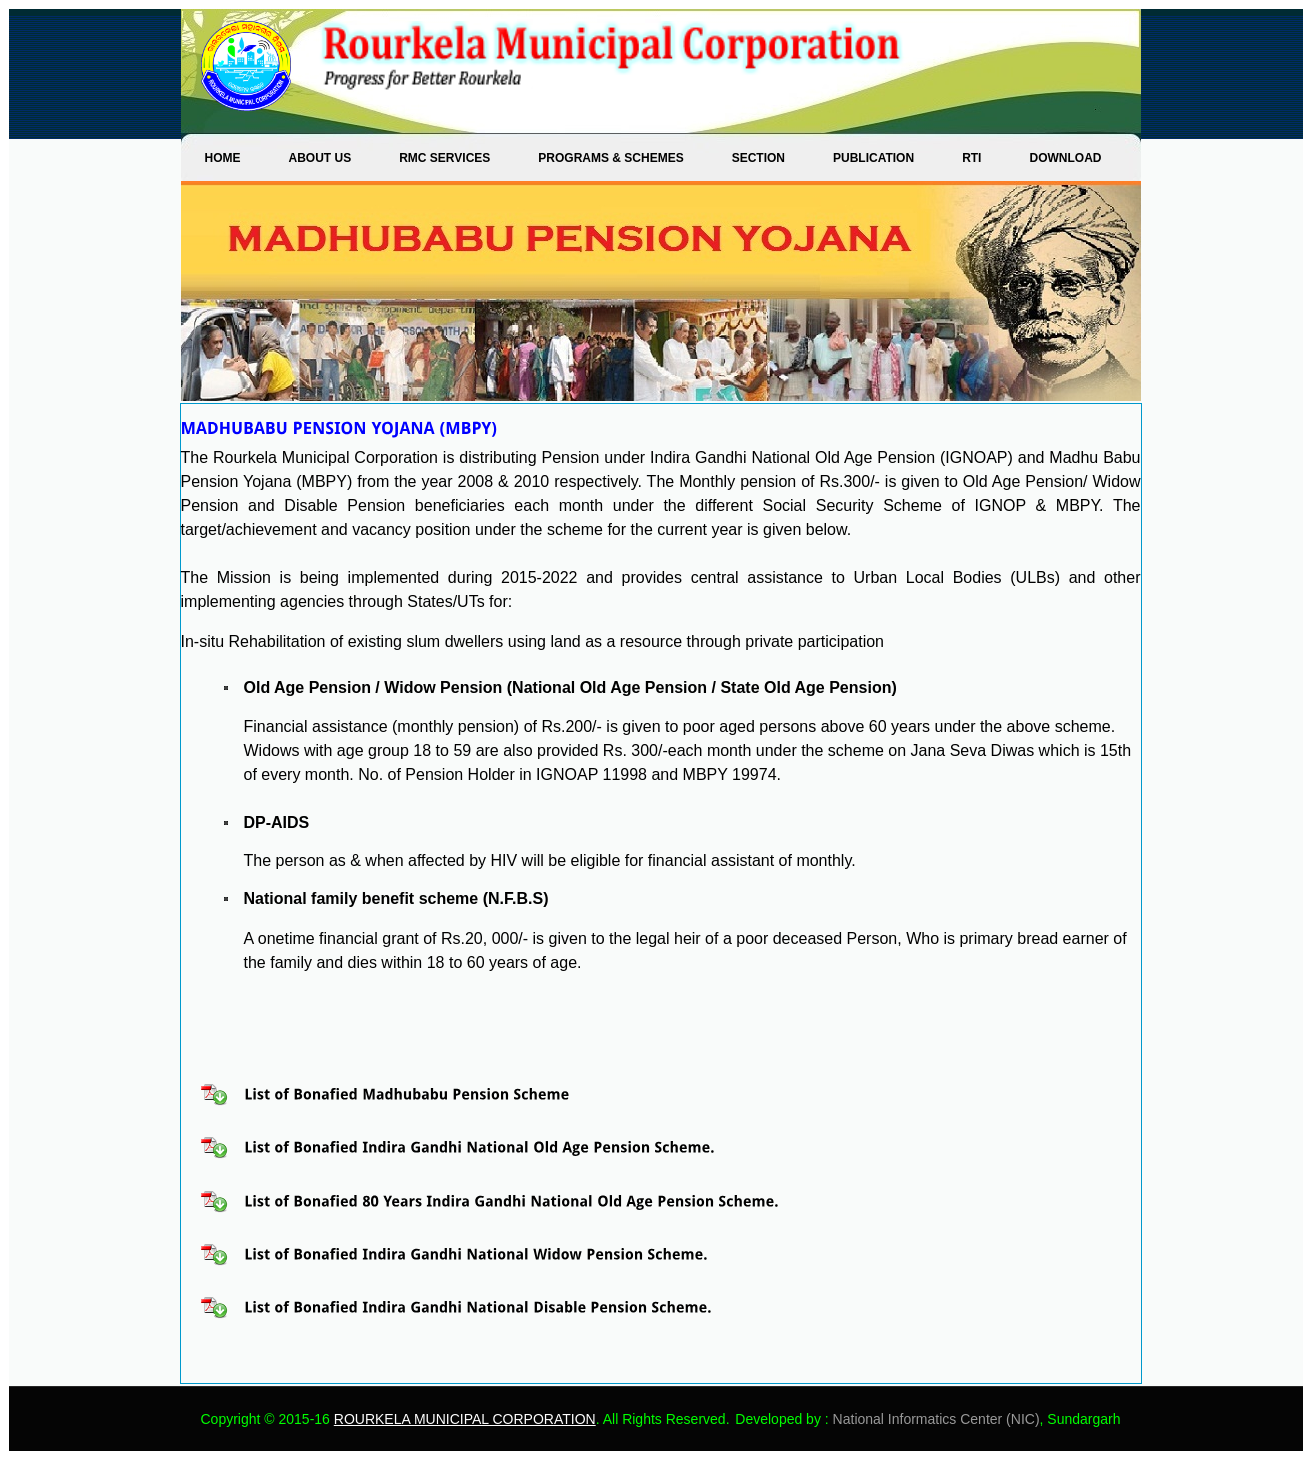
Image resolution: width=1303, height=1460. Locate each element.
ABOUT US (320, 158)
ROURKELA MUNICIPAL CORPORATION (465, 1419)
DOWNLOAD (1065, 158)
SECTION (758, 158)
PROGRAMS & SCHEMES (610, 158)
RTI (971, 158)
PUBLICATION (873, 158)
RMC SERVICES (444, 158)
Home (223, 158)
